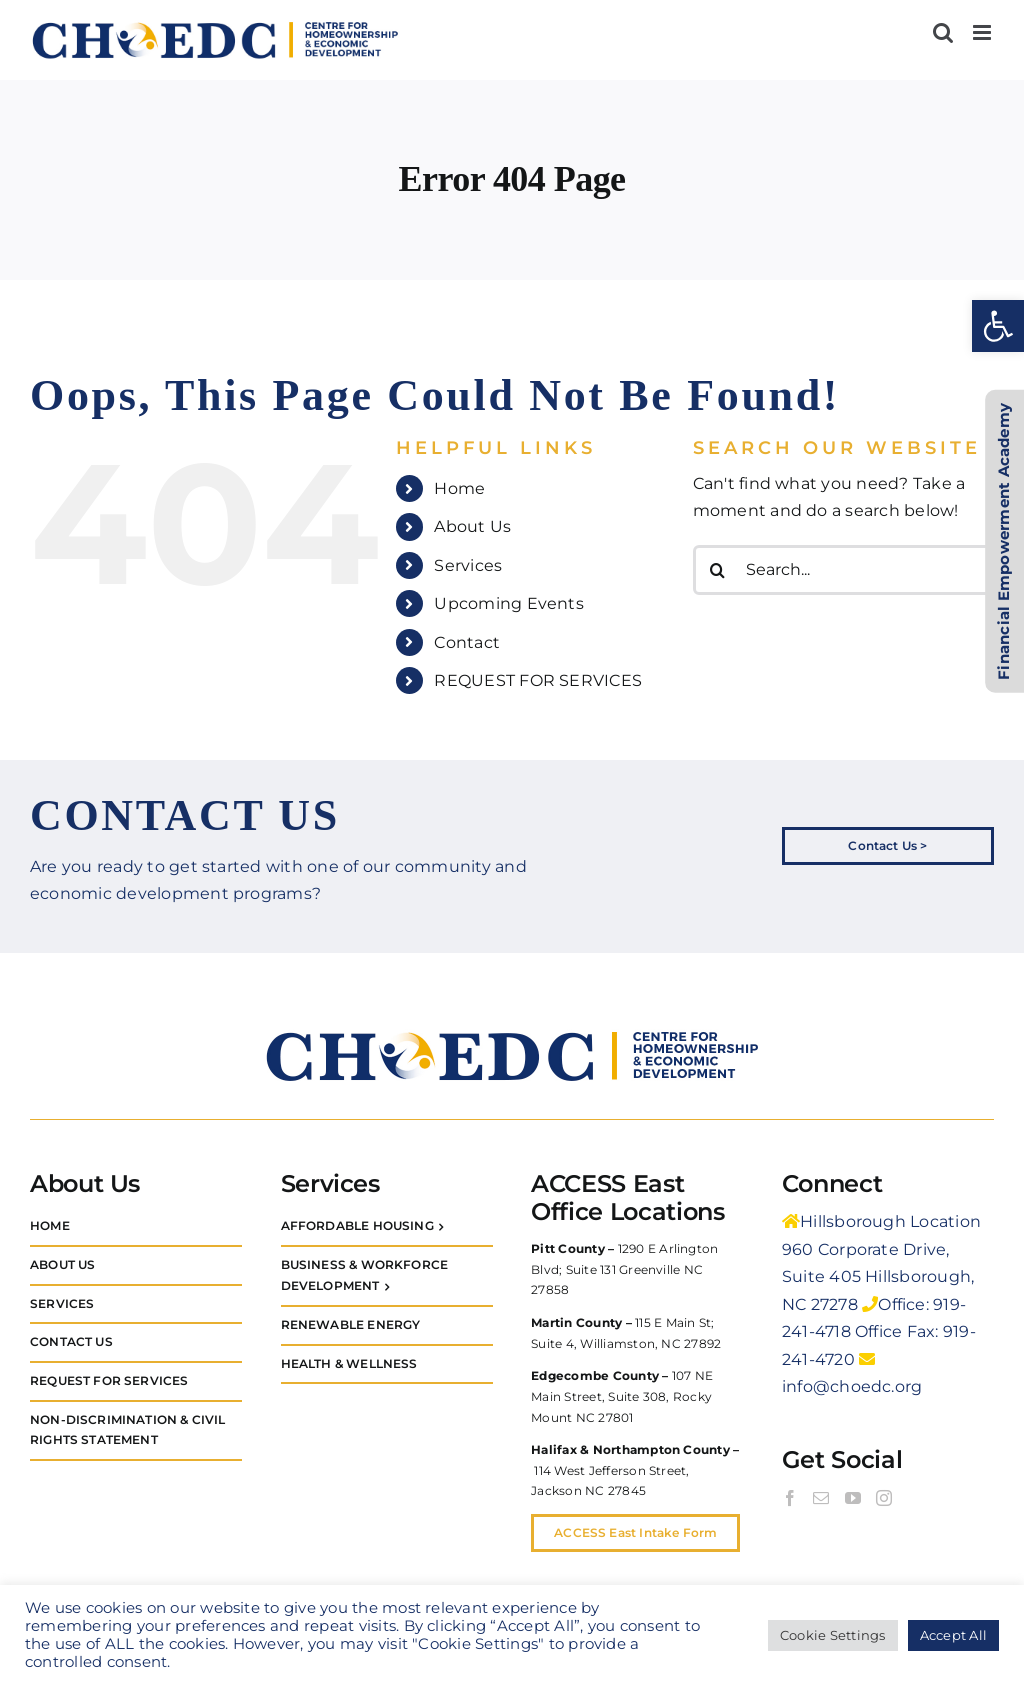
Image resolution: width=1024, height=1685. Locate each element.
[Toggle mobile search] (943, 32)
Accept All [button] (953, 1635)
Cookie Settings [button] (833, 1635)
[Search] (718, 570)
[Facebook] (790, 1498)
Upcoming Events (509, 603)
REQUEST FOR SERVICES (538, 680)
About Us (472, 526)
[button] (998, 326)
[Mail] (821, 1498)
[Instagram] (884, 1498)
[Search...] (843, 570)
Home (459, 488)
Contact (467, 642)
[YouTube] (853, 1498)
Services (468, 565)
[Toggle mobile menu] (983, 32)
